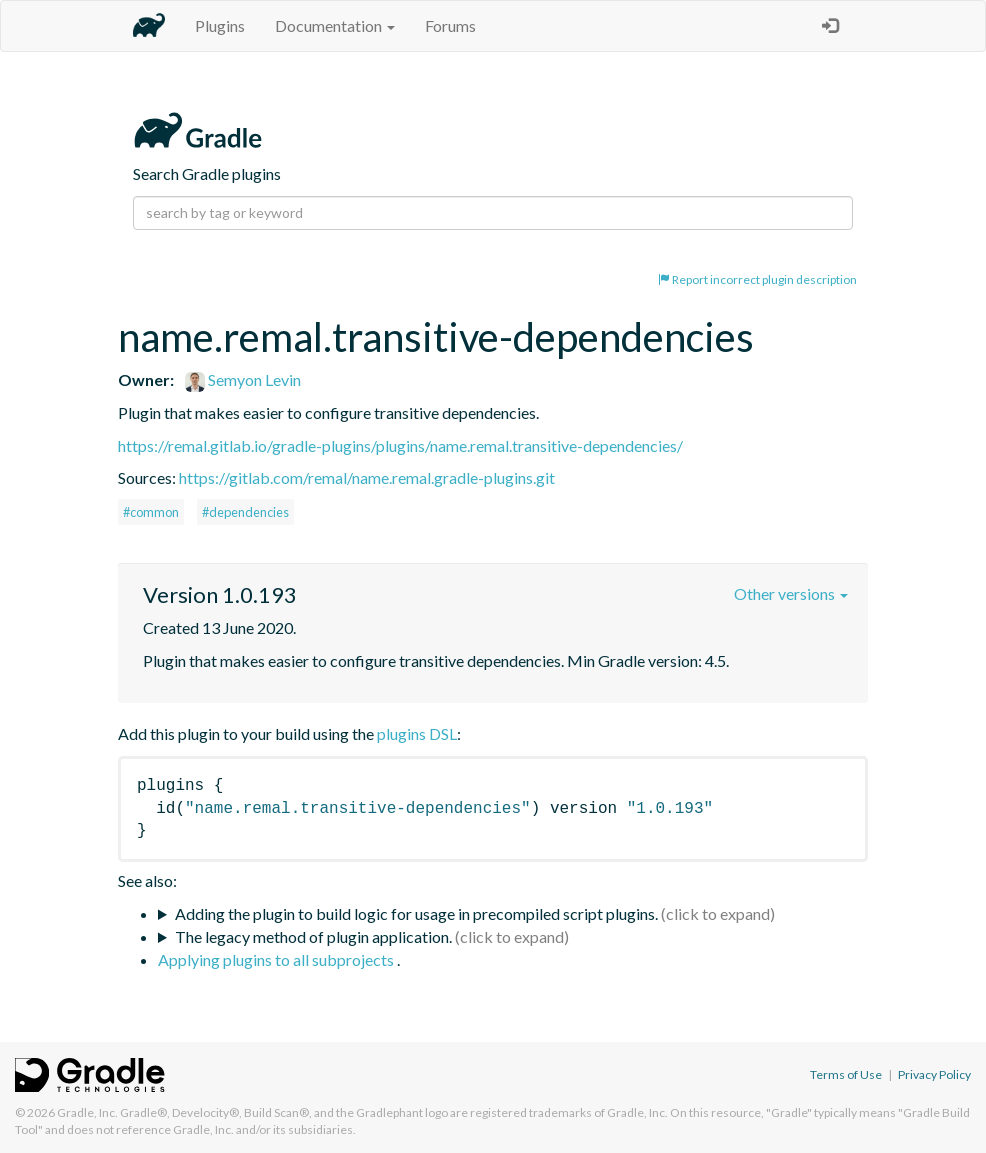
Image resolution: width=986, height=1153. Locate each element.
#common (151, 512)
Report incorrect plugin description (757, 279)
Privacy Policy (934, 1074)
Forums (450, 25)
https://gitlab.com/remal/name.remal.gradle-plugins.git (367, 477)
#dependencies (245, 512)
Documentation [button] (335, 25)
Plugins (220, 25)
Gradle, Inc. (87, 1112)
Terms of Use (846, 1074)
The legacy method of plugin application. (313, 936)
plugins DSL (417, 733)
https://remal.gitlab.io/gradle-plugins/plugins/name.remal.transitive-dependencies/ (400, 445)
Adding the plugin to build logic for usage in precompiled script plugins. (416, 913)
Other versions (791, 593)
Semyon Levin (243, 379)
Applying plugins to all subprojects (277, 959)
